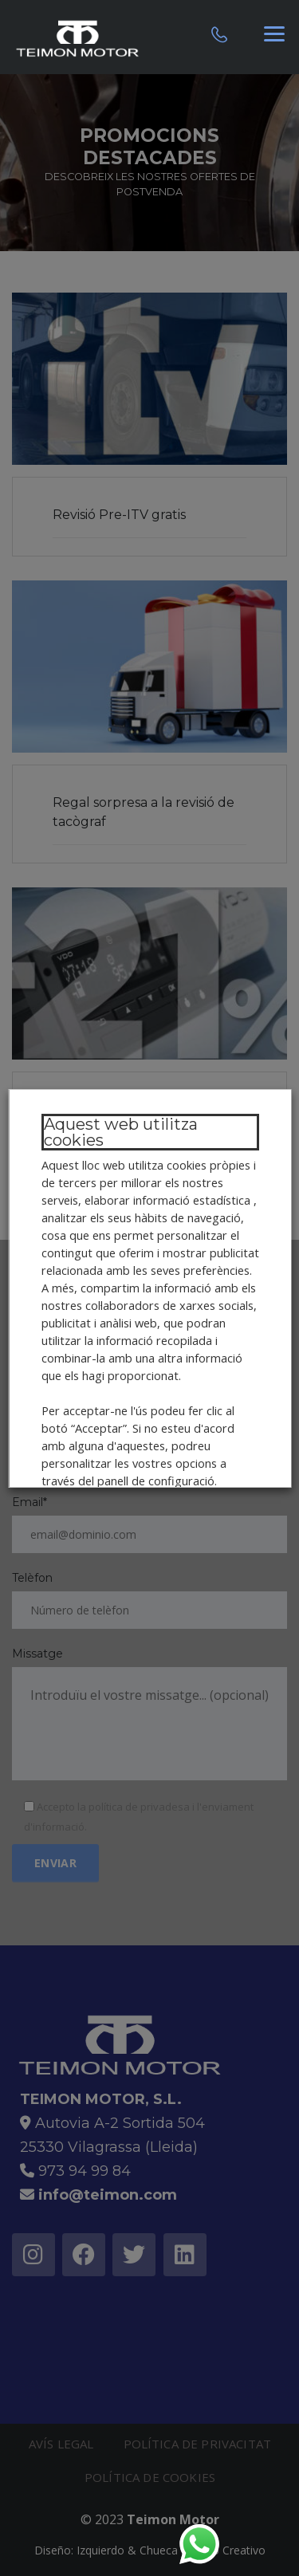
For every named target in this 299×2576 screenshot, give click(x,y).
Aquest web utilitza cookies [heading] (120, 1132)
